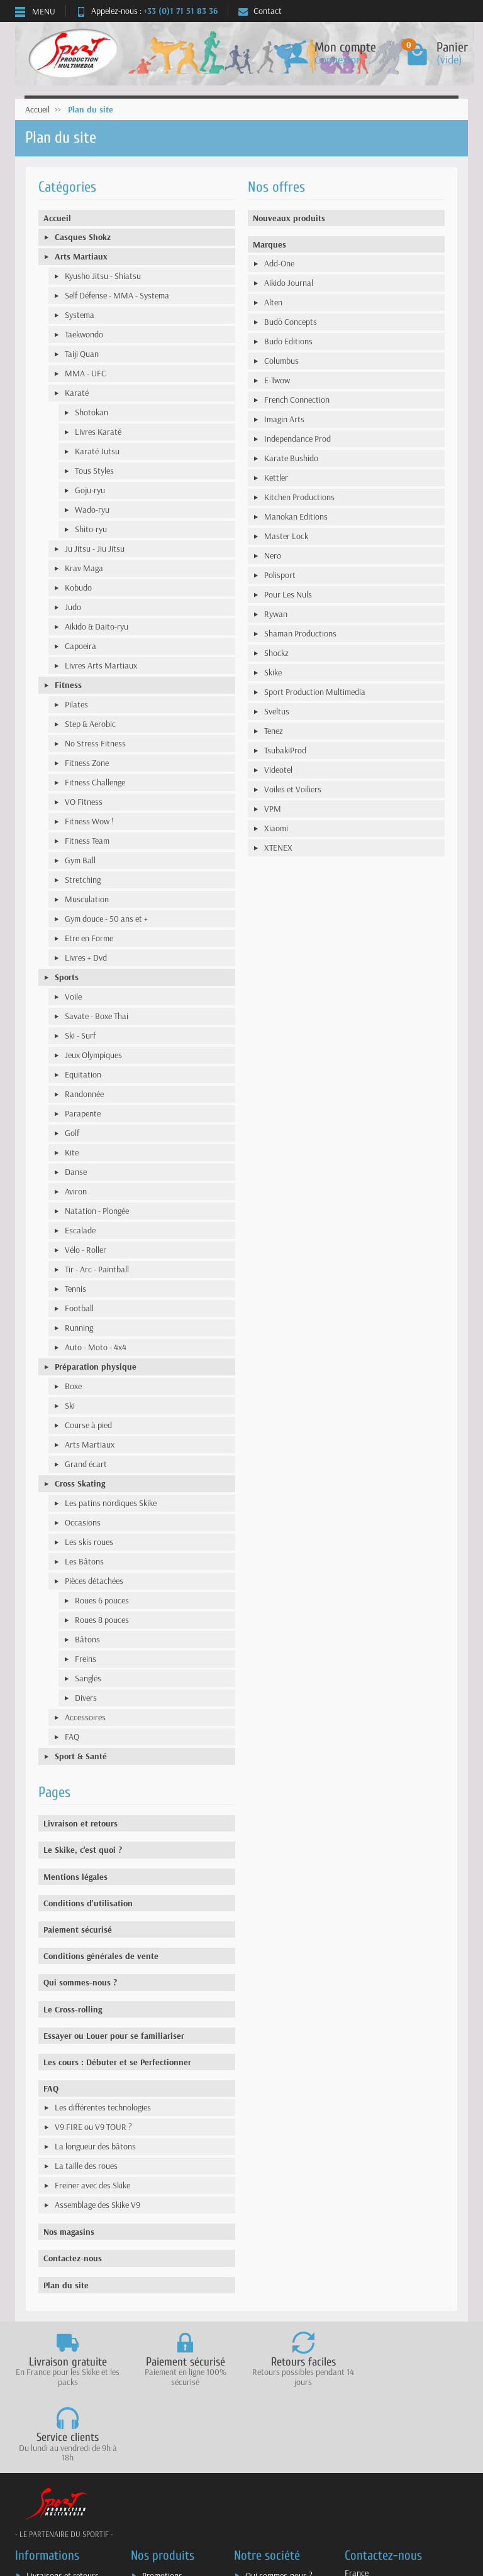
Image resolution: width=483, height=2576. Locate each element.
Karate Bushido (291, 458)
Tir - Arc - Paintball (97, 1269)
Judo (73, 607)
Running (79, 1327)
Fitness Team (87, 840)
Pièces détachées (94, 1580)
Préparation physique (95, 1366)
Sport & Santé (81, 1756)
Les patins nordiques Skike (111, 1503)
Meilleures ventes (172, 2531)
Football (79, 1308)
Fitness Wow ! (89, 821)
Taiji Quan (82, 353)
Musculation (87, 899)
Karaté (77, 392)
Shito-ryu (91, 529)
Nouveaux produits (289, 218)
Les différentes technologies (103, 2107)
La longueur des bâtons (95, 2146)
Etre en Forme (89, 938)
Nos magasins (68, 2231)
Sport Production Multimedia (314, 691)
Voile (73, 996)
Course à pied (88, 1425)
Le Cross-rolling (72, 2009)
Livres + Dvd (86, 957)
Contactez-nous (72, 2258)
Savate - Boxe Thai (96, 1016)
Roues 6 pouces (102, 1600)
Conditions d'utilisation (88, 1903)
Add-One (279, 263)
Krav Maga (84, 568)
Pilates (76, 704)
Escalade (80, 1230)
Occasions (83, 1522)
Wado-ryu (92, 509)
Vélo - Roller (85, 1249)
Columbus (281, 360)
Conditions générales (62, 2531)
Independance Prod (297, 438)
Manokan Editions (296, 516)
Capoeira (80, 646)
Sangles (88, 1678)
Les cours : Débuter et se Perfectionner (117, 2062)
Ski (70, 1405)
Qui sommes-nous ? (80, 1982)
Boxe (73, 1386)
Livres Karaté (98, 431)
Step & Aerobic (90, 723)
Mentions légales (75, 1876)
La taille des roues (86, 2165)
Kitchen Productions (299, 497)
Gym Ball (80, 860)
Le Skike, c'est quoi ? (82, 1849)
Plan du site (66, 2285)
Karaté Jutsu (97, 451)
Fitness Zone (87, 762)
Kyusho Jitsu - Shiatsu (103, 275)
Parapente (83, 1113)
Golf (72, 1132)
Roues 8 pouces (102, 1619)
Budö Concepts (290, 321)
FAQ (72, 1736)
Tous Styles (94, 470)
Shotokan (91, 412)
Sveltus (276, 711)
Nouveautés (163, 2515)
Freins (85, 1658)
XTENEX (278, 847)
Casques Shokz (83, 237)
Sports (67, 977)
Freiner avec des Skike (92, 2185)
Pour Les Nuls (288, 594)
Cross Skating (80, 1483)
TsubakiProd (285, 750)
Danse (76, 1171)
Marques (269, 244)
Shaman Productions (300, 633)
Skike (273, 672)
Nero (272, 555)
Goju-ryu (90, 490)
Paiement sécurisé (77, 1929)
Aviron (76, 1191)
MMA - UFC (85, 373)
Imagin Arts (284, 419)
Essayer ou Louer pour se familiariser (113, 2035)
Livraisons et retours (62, 2500)
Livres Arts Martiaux (101, 665)
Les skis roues (89, 1541)
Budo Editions (288, 341)
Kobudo (78, 587)
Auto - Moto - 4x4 (95, 1347)
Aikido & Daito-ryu (96, 626)
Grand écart (86, 1464)
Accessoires (85, 1717)
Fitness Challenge (95, 782)
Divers (86, 1697)
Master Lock (286, 536)
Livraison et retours (80, 1823)
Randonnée (84, 1094)
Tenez (273, 730)
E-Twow (277, 380)
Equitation (83, 1074)
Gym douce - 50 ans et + (106, 918)
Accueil (57, 218)
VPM (272, 808)
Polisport (280, 575)
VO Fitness (84, 801)
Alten (273, 302)
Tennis (75, 1288)
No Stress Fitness (95, 743)
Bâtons (87, 1639)
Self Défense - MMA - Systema (117, 295)
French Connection (297, 399)
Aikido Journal (288, 282)
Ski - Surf (80, 1035)
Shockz (276, 652)
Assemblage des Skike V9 (97, 2204)
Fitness (68, 684)
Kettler (276, 477)
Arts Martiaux (81, 256)
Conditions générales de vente (100, 1956)
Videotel (278, 769)
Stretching (83, 879)
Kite (72, 1152)
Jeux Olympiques (93, 1055)
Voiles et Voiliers (292, 789)
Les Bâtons (84, 1561)
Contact (260, 10)
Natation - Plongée (97, 1210)
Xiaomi (276, 828)
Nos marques (165, 2547)
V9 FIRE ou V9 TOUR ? (93, 2126)
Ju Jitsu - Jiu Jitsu (95, 548)
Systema (79, 314)
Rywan (275, 613)
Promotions (162, 2500)
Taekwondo (84, 334)
